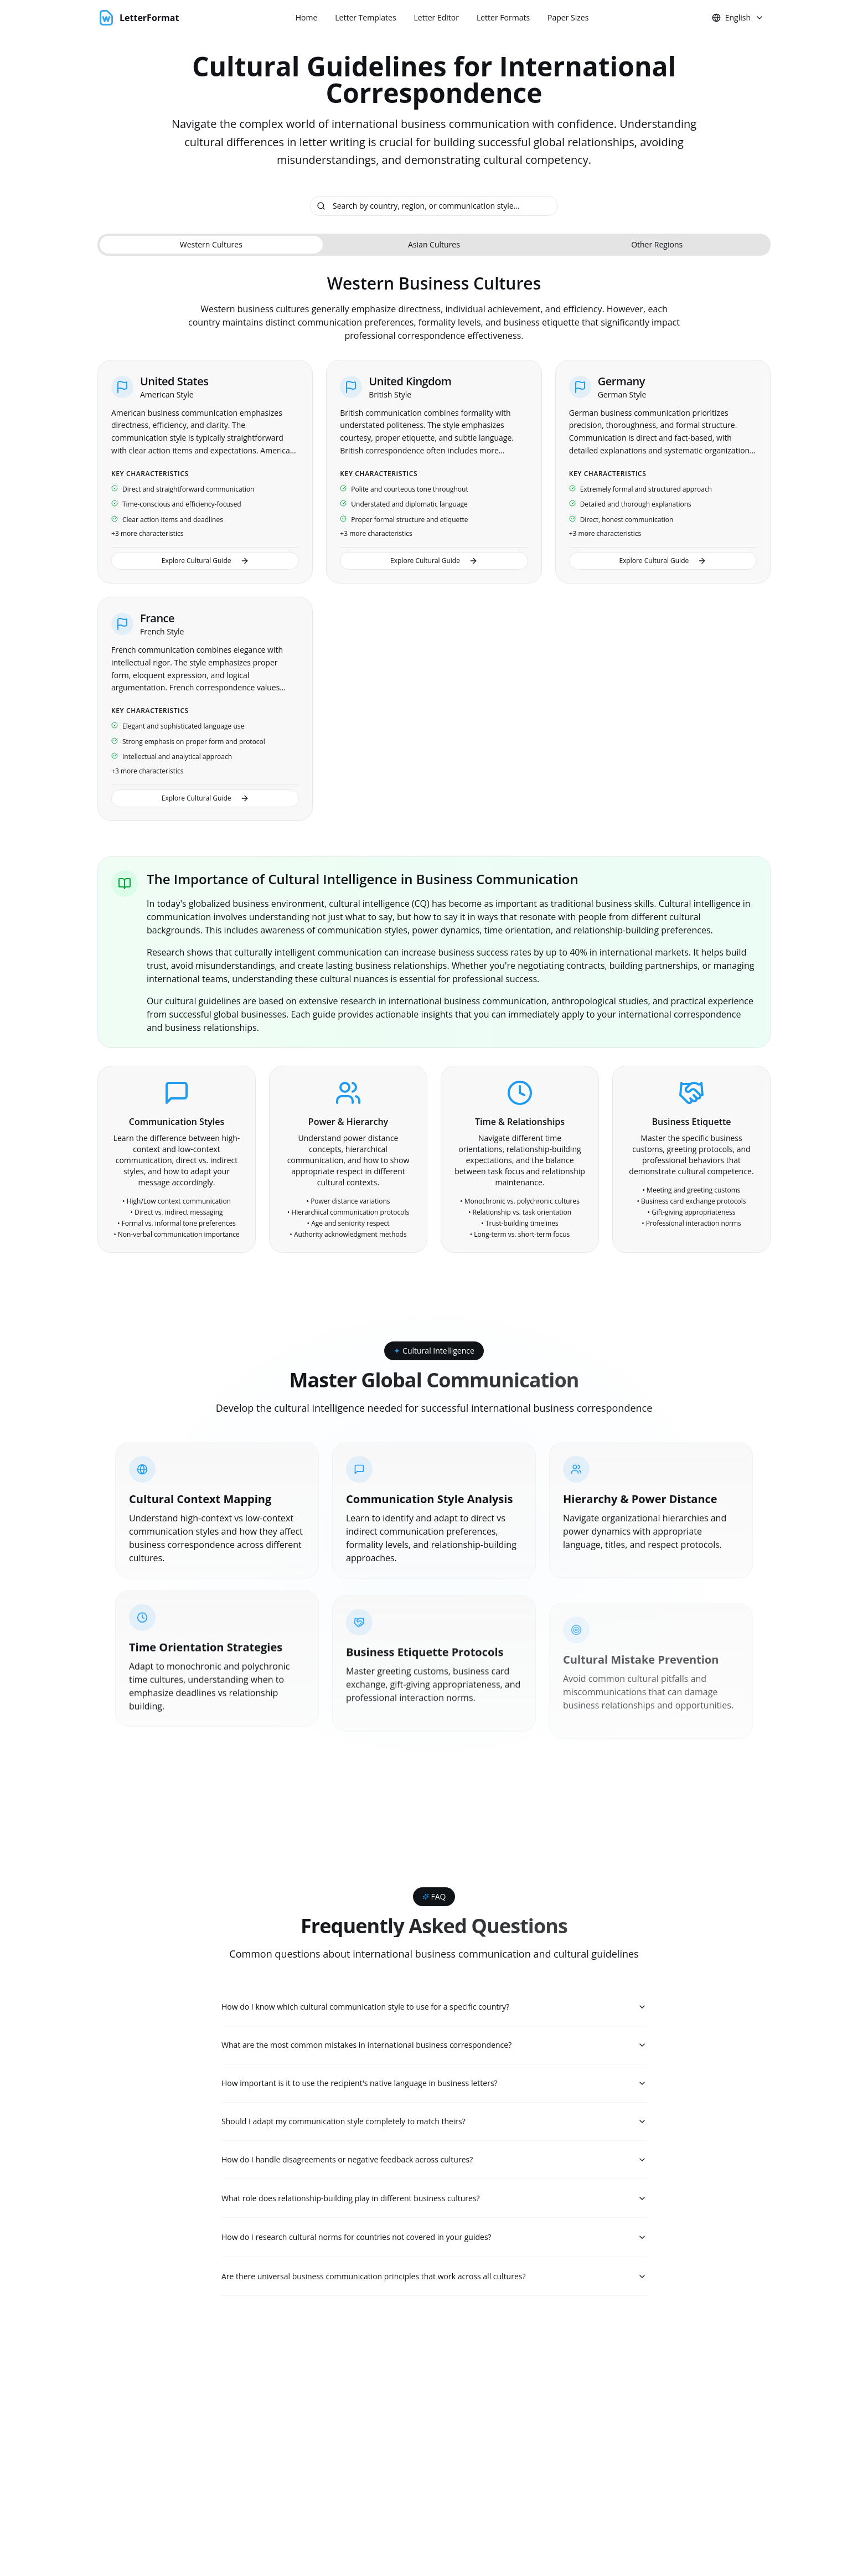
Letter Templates (365, 17)
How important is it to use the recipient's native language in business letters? (434, 2085)
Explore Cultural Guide (205, 560)
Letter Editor (436, 17)
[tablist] (434, 245)
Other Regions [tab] (657, 244)
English (738, 17)
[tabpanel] (434, 547)
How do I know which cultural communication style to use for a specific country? (434, 2007)
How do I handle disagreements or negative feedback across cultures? (434, 2164)
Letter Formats (503, 17)
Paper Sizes (567, 17)
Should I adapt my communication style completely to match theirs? (434, 2124)
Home (307, 17)
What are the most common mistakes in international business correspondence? (434, 2046)
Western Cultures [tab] (211, 244)
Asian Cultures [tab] (434, 244)
